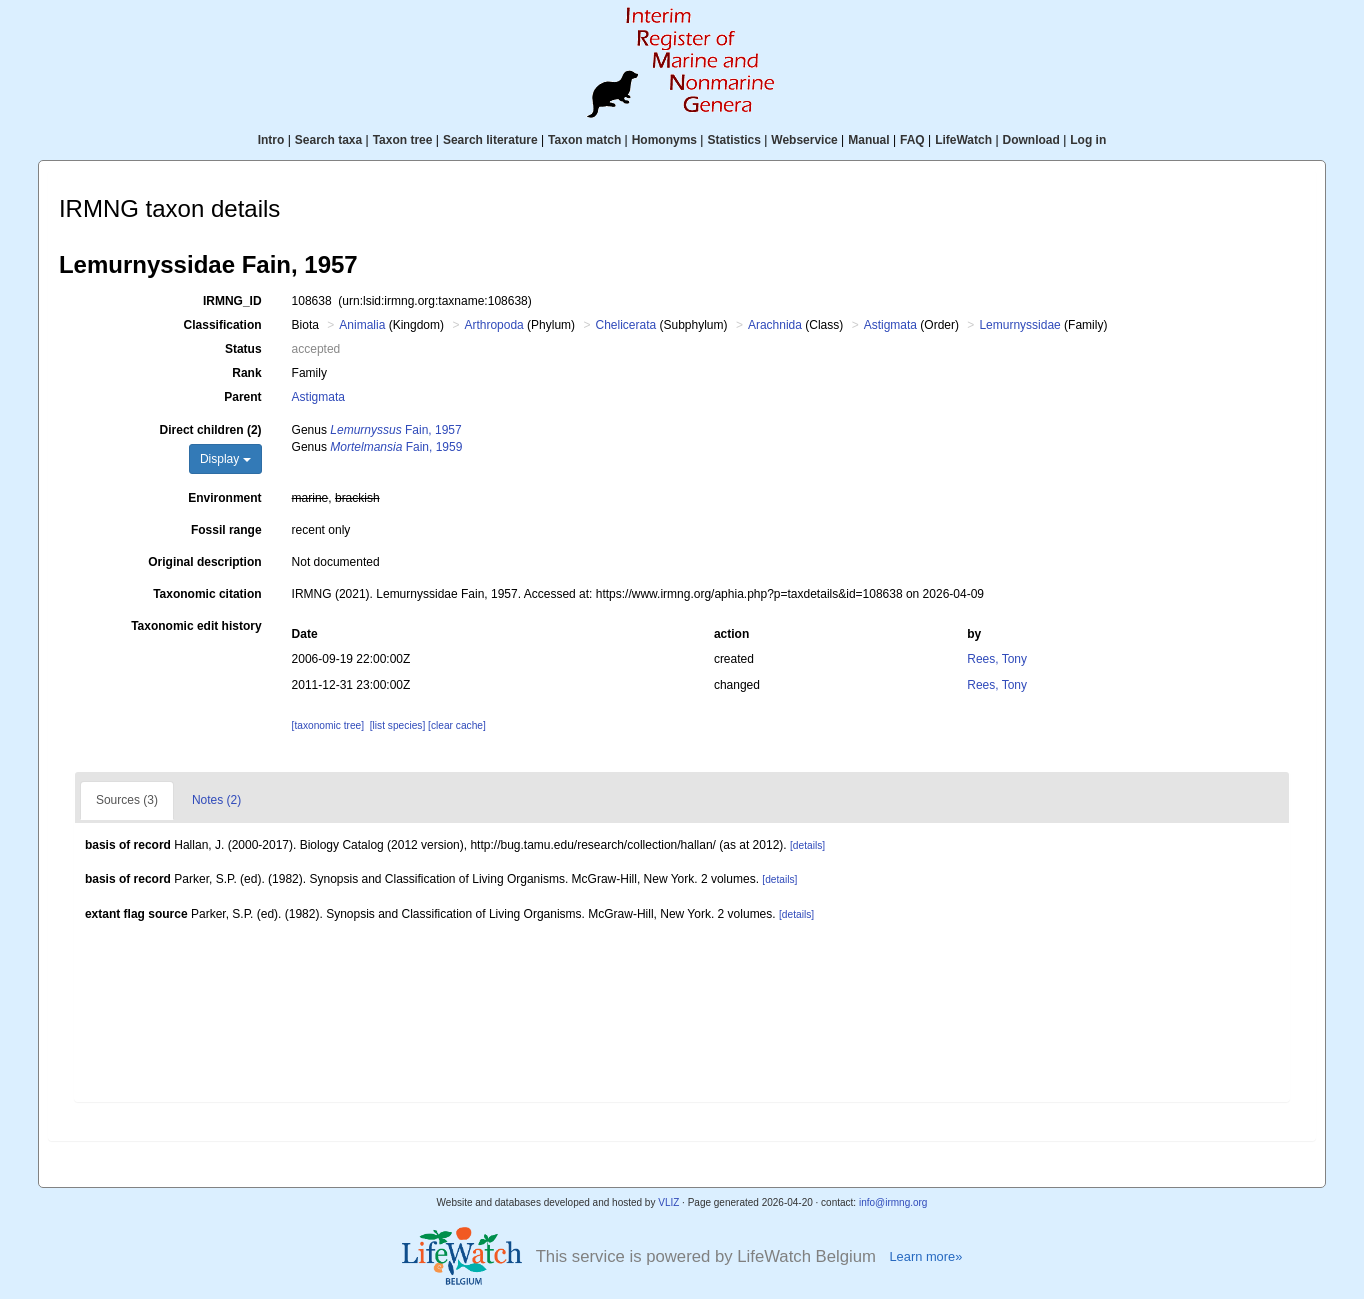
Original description (204, 562)
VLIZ (668, 1202)
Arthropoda (493, 325)
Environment (224, 498)
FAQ (912, 140)
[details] (807, 845)
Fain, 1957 (395, 430)
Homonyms (664, 140)
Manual (868, 140)
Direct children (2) (211, 430)
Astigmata (890, 325)
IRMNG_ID (232, 301)
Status (243, 349)
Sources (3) (127, 800)
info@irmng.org (893, 1202)
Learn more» (925, 1256)
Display (225, 459)
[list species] (397, 725)
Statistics (733, 140)
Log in (1088, 140)
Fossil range (226, 530)
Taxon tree (403, 140)
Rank (246, 373)
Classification (223, 325)
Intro (271, 140)
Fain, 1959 (396, 447)
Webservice (804, 140)
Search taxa (328, 140)
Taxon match (584, 140)
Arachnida (775, 325)
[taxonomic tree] (328, 725)
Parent (242, 397)
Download (1031, 140)
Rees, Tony (997, 659)
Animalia (362, 325)
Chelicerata (625, 325)
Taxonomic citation (207, 594)
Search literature (490, 140)
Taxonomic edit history (196, 626)
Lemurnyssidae (1019, 325)
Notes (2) (216, 800)
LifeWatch (963, 140)
